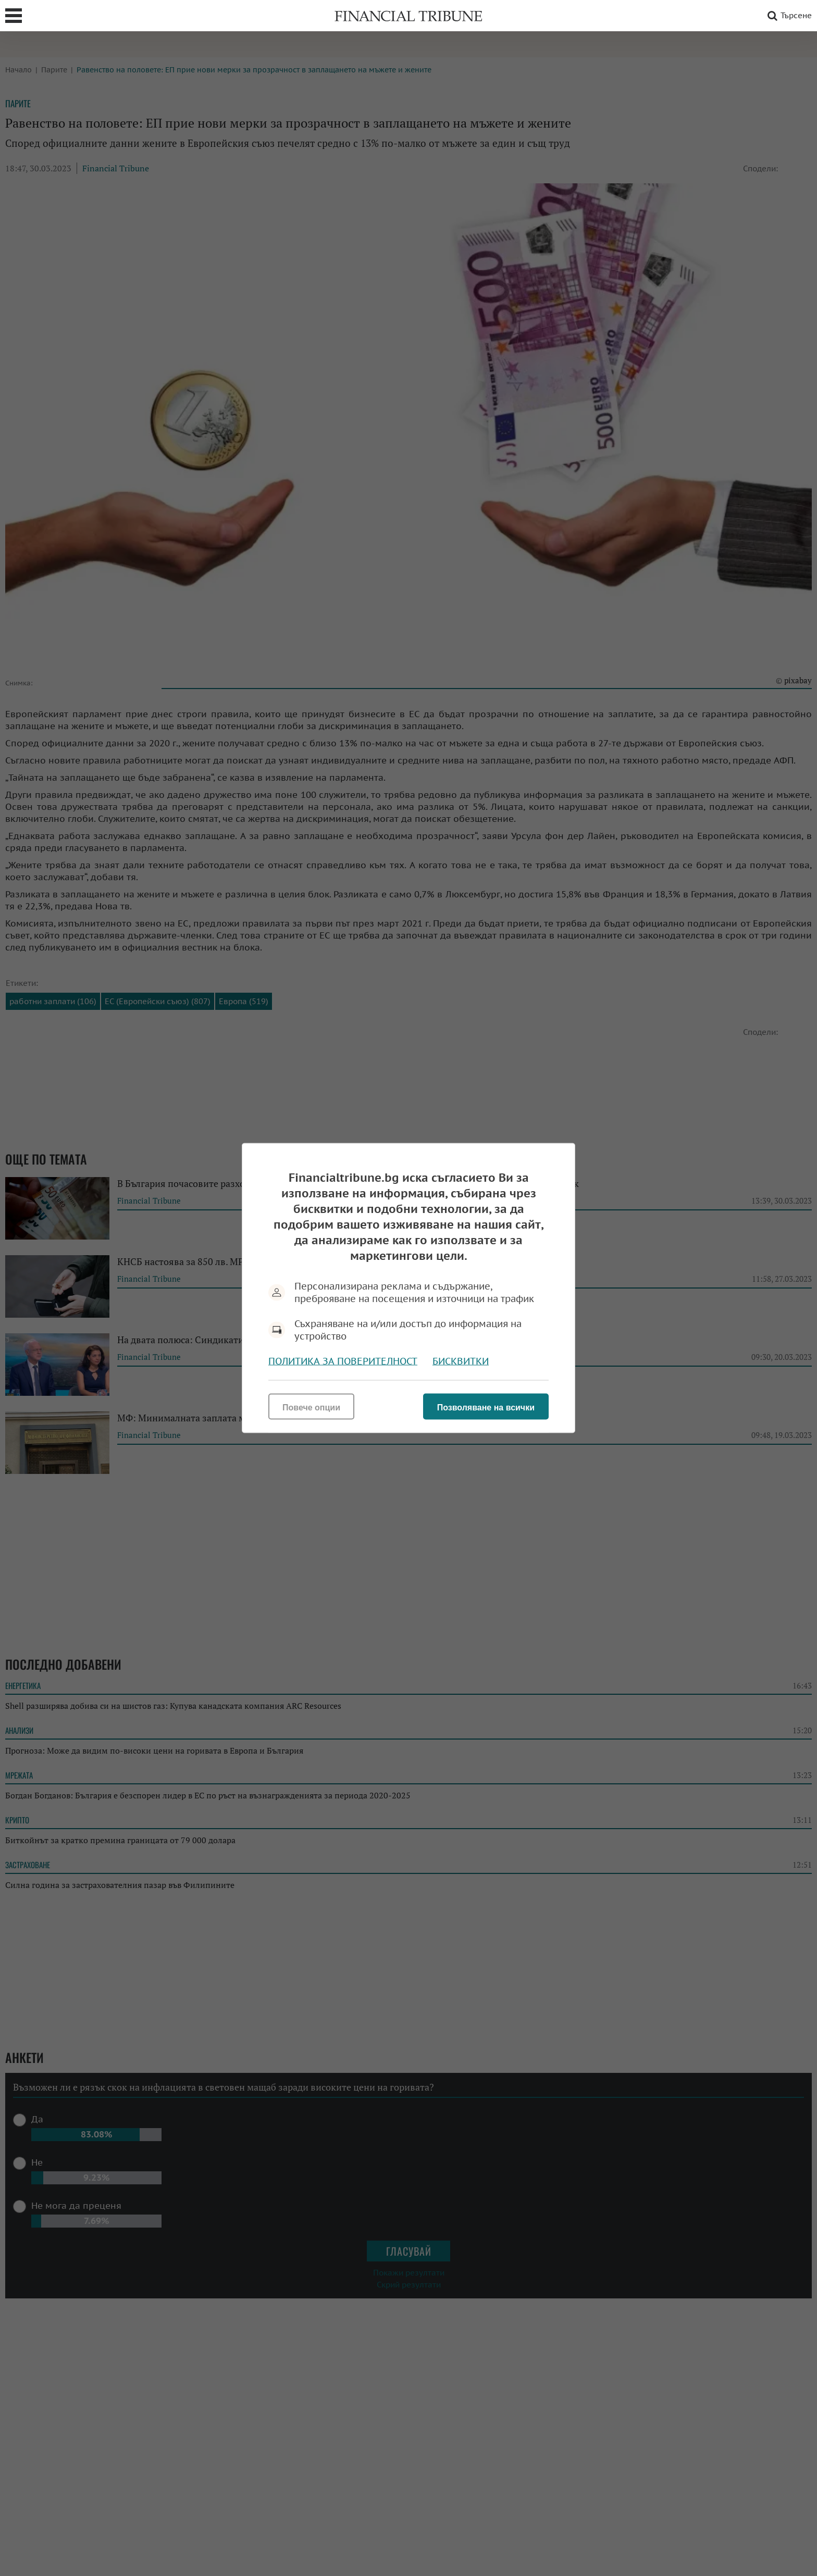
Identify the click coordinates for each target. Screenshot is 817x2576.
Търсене (788, 15)
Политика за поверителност (342, 1361)
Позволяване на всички (486, 1407)
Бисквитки (460, 1361)
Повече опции (311, 1407)
